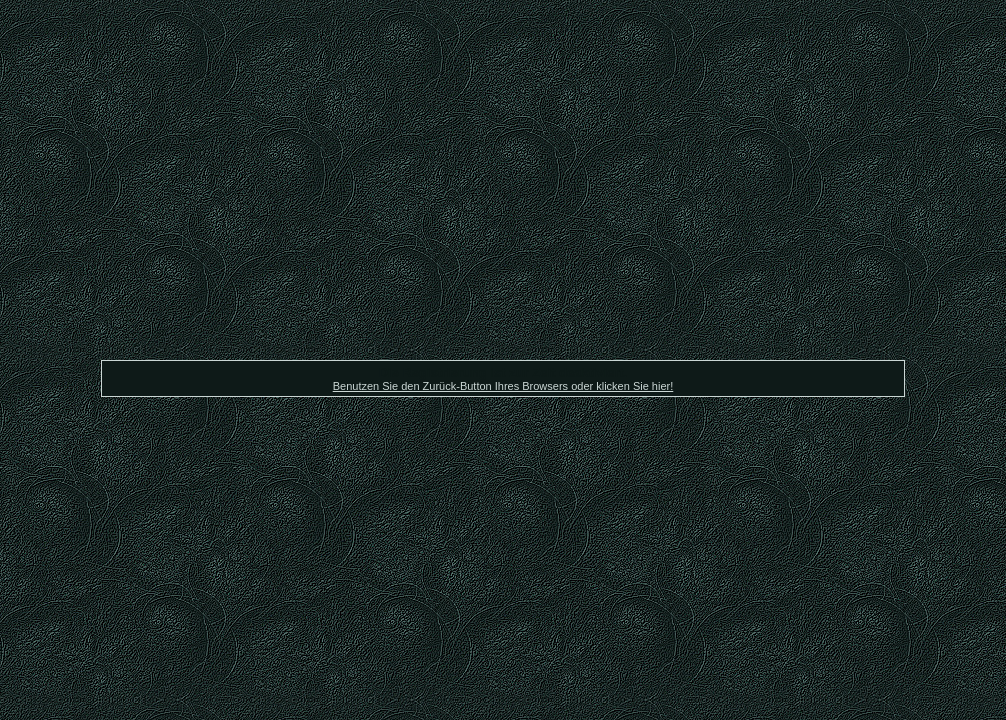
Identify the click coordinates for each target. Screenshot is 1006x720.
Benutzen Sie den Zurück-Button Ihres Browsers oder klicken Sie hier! (503, 386)
